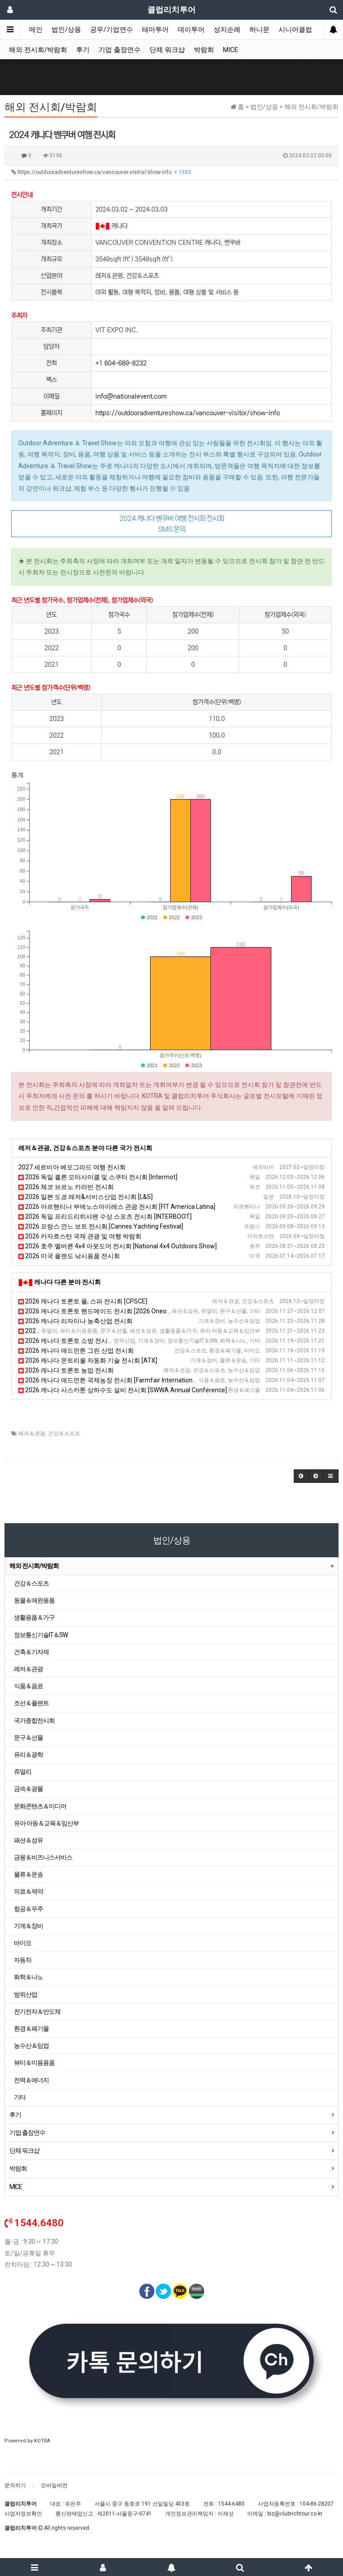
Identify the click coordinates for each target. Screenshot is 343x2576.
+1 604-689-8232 (120, 363)
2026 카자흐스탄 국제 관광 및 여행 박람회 (79, 1236)
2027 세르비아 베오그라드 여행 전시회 (72, 1167)
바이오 (22, 1942)
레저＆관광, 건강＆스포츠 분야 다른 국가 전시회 (85, 1147)
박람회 (204, 50)
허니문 (259, 30)
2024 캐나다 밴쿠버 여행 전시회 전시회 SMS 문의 (172, 523)
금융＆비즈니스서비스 (43, 1857)
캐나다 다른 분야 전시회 (67, 1282)
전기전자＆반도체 (37, 2011)
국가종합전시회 (34, 1720)
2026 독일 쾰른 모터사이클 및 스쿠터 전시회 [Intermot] (97, 1177)
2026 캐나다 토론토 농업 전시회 (66, 1370)
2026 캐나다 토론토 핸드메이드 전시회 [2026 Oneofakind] (102, 1311)
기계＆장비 (28, 1925)
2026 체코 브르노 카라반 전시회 (66, 1186)
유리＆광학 (28, 1754)
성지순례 (227, 30)
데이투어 (191, 30)
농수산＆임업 (31, 2045)
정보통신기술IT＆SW (41, 1634)
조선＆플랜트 (31, 1703)
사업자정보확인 (23, 2514)
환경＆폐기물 (31, 2028)
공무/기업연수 (111, 30)
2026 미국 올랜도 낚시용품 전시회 (69, 1256)
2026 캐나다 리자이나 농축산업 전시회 (75, 1321)
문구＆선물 (28, 1737)
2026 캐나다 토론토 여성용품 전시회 (72, 1330)
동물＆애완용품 (34, 1600)
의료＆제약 (28, 1891)
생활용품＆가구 (34, 1617)
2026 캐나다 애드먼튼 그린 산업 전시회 (76, 1350)
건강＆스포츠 (64, 1433)
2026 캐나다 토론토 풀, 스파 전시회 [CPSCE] (82, 1301)
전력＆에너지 (31, 2080)
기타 (20, 2097)
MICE (230, 50)
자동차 (22, 1959)
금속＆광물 (28, 1788)
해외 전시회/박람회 (38, 50)
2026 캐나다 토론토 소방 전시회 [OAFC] (76, 1340)
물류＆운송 (28, 1874)
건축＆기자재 (31, 1651)
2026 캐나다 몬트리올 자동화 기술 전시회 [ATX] (87, 1360)
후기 (83, 50)
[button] (301, 1476)
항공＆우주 (28, 1908)
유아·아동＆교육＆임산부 (46, 1823)
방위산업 (25, 1994)
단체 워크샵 (167, 50)
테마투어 (155, 30)
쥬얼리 (22, 1771)
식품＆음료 (28, 1686)
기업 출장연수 (120, 50)
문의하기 (15, 2485)
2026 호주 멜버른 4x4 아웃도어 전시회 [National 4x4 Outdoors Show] (117, 1246)
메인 (36, 30)
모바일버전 (54, 2485)
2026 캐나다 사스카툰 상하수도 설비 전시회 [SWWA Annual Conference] (122, 1390)
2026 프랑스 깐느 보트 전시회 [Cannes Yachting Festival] (100, 1226)
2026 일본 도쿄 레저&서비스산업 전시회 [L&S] (85, 1196)
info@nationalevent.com (131, 396)
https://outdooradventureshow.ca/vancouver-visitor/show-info (101, 172)
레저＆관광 (31, 1433)
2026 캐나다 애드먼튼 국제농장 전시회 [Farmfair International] (108, 1380)
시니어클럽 (295, 30)
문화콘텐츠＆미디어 (40, 1806)
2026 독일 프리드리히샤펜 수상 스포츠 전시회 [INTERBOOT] (105, 1216)
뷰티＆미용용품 (34, 2062)
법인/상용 (66, 30)
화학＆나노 (28, 1977)
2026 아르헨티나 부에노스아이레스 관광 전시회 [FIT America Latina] (116, 1206)
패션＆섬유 (28, 1840)
